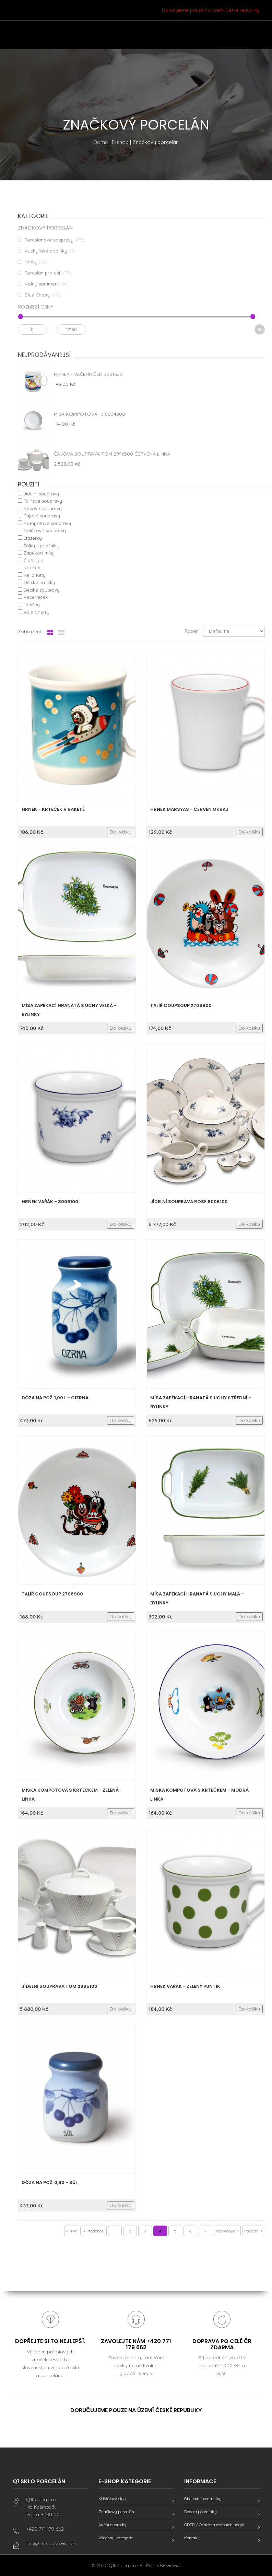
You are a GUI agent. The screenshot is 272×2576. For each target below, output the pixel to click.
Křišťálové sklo (112, 2498)
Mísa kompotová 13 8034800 (89, 414)
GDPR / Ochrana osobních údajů (214, 2524)
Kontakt (191, 2537)
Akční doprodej (112, 2524)
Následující (227, 2230)
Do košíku (120, 832)
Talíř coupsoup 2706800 (181, 1005)
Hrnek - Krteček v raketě (53, 809)
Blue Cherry (37, 295)
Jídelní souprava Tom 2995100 (59, 1986)
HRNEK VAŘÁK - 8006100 (50, 1201)
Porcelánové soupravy (49, 240)
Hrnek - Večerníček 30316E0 (88, 374)
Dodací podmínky (200, 2511)
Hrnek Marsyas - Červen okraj (189, 809)
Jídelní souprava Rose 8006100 (189, 1201)
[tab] (50, 633)
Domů (100, 142)
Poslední (253, 2230)
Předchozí (94, 2230)
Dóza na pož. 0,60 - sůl (50, 2182)
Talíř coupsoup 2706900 (52, 1594)
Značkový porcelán (116, 2511)
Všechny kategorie (115, 2537)
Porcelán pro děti (43, 273)
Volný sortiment (42, 284)
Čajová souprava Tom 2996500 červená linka (112, 454)
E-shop (120, 142)
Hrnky (31, 262)
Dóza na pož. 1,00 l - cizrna (55, 1398)
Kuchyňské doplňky (46, 251)
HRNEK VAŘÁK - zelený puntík (185, 1986)
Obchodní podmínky (203, 2498)
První (72, 2230)
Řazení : (193, 631)
